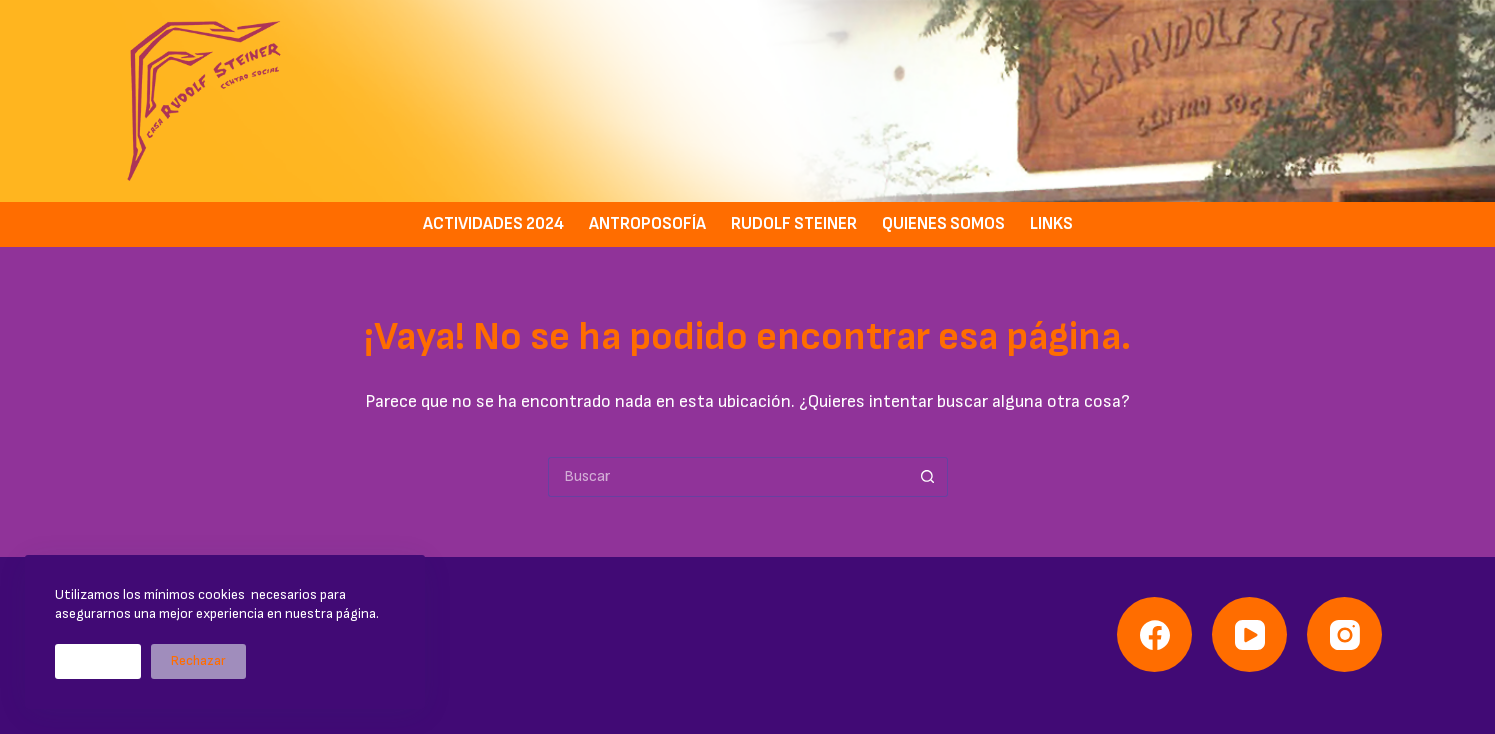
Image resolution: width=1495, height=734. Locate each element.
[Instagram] (1344, 634)
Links (1051, 224)
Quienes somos (943, 224)
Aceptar (98, 661)
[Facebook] (1154, 634)
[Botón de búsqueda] (928, 477)
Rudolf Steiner (794, 224)
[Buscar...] (728, 477)
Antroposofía (647, 224)
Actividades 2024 (493, 224)
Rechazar (198, 661)
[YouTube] (1249, 634)
